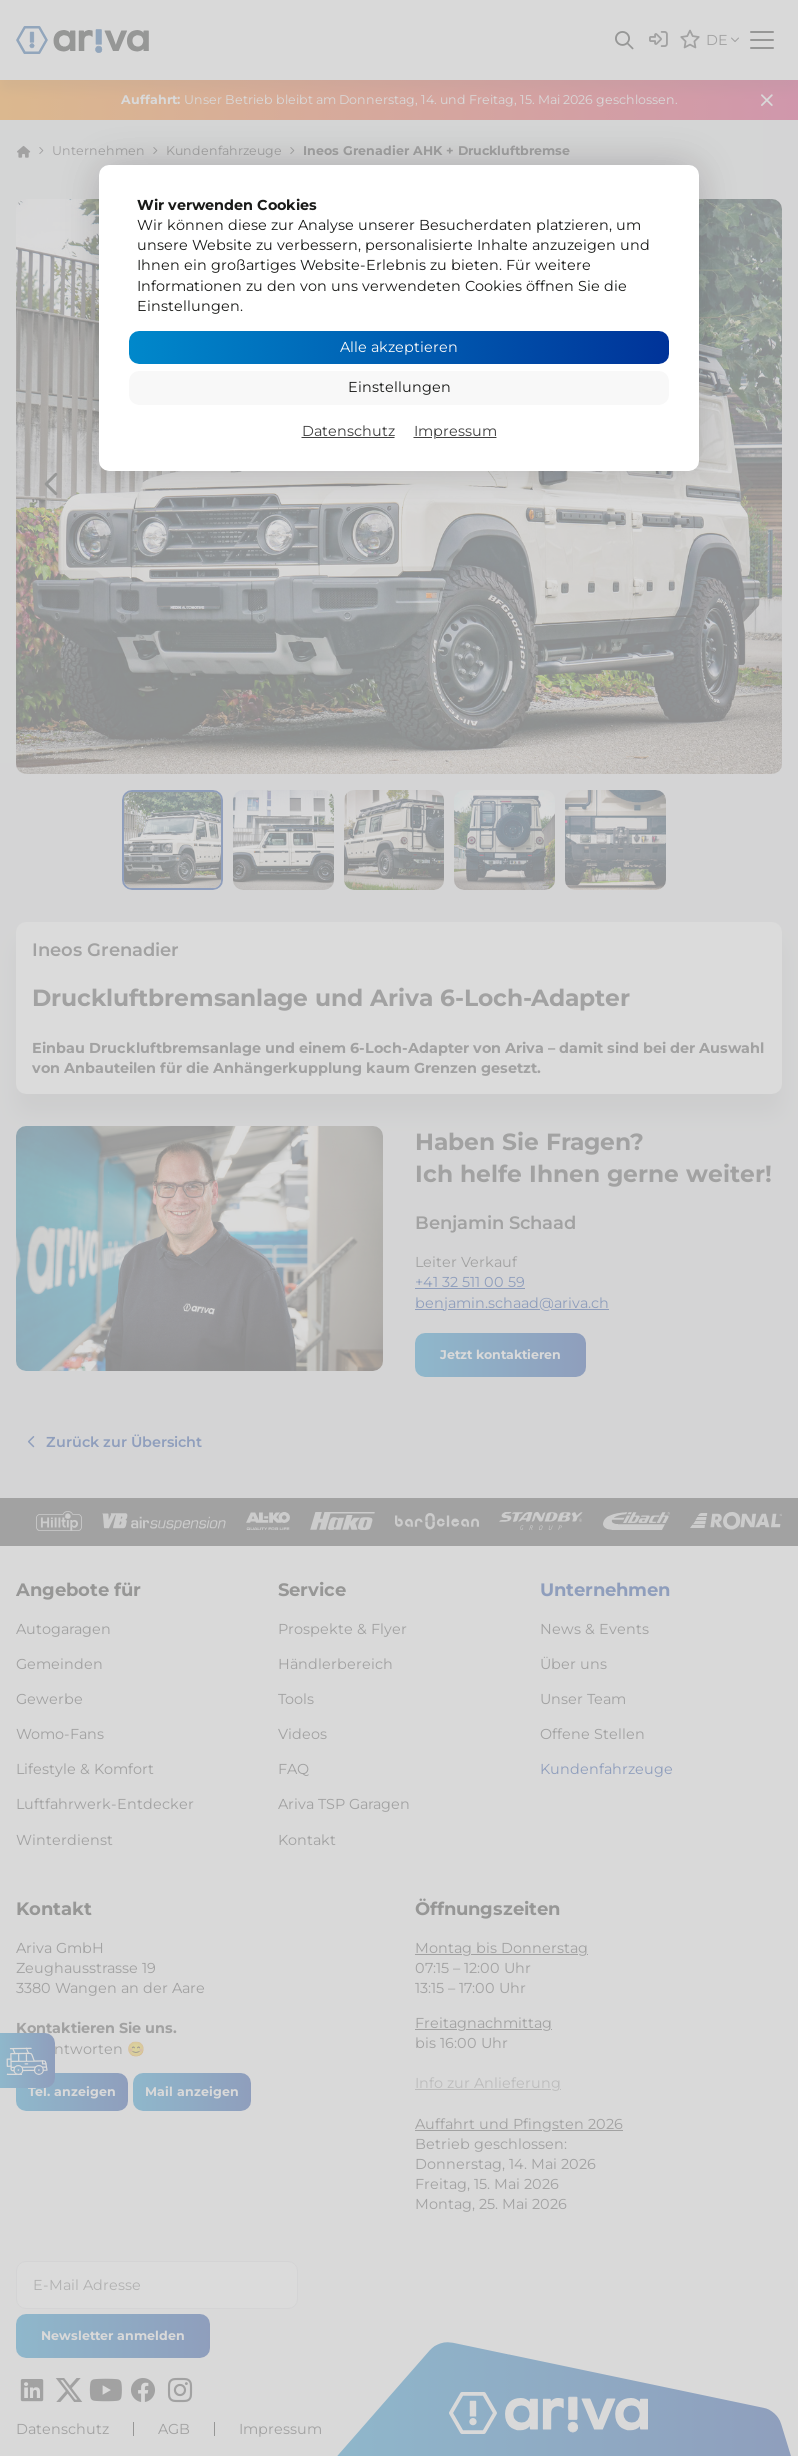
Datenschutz (348, 431)
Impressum (455, 431)
